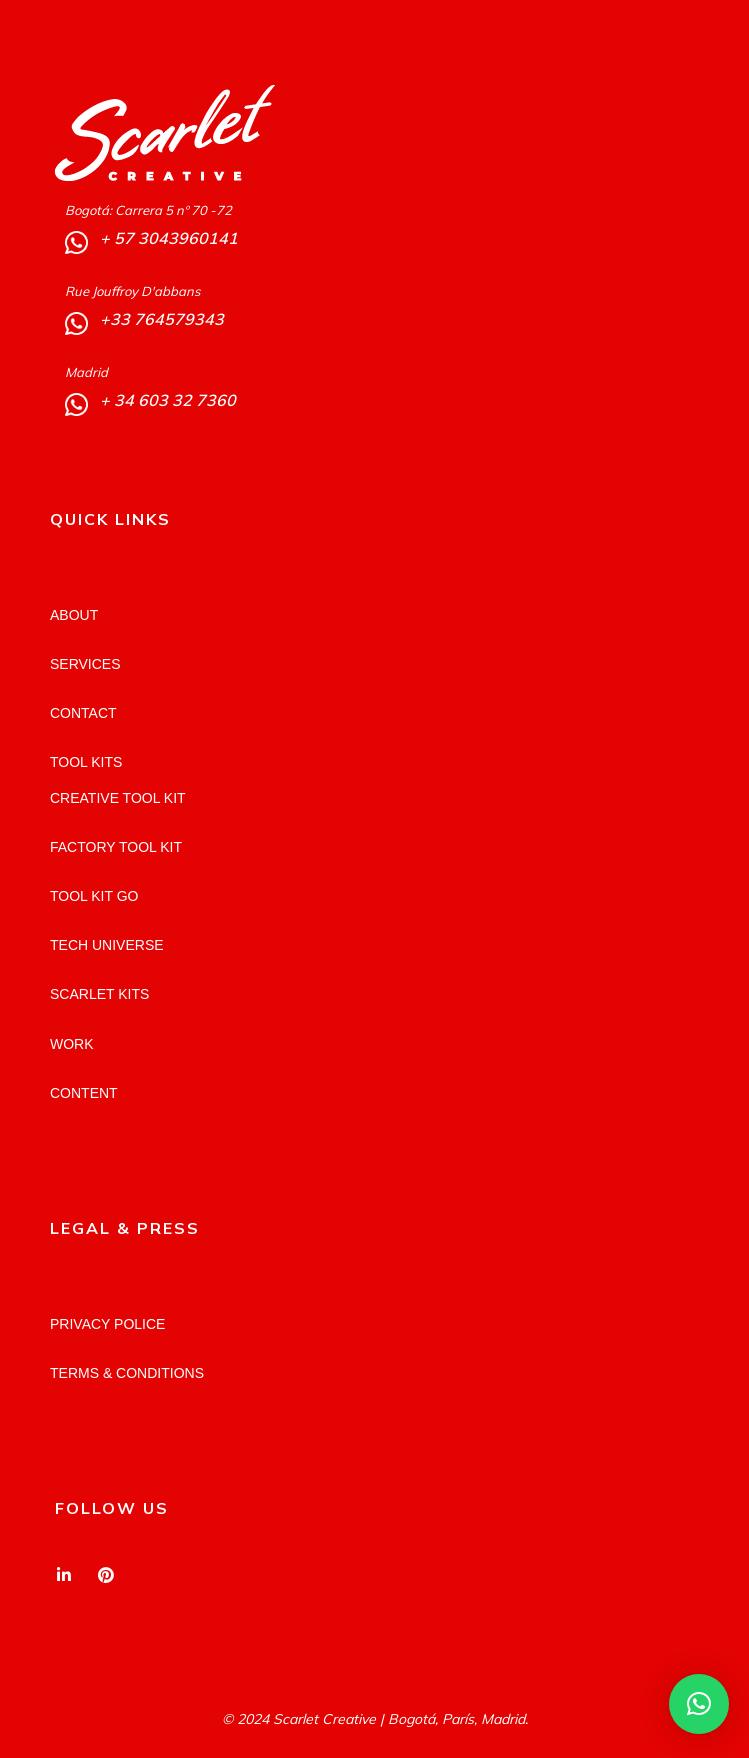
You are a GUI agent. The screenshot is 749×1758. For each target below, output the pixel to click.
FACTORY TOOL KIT (116, 847)
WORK (72, 1044)
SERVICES (85, 664)
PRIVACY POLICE (107, 1324)
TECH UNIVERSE (107, 945)
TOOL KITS (86, 762)
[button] (699, 1704)
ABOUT (74, 615)
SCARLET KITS (99, 994)
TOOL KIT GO (94, 896)
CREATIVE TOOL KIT (118, 798)
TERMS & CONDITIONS (127, 1373)
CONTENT (84, 1093)
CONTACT (83, 713)
